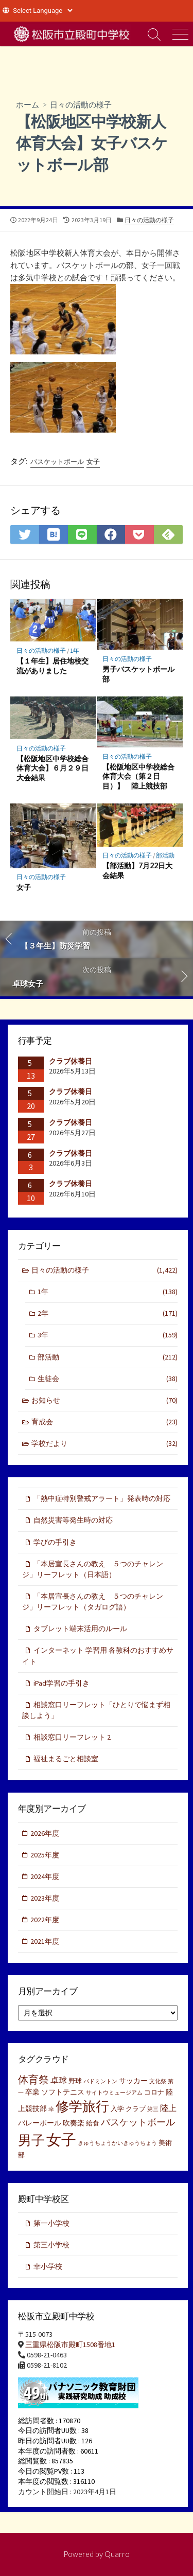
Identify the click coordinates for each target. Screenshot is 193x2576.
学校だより (104, 1443)
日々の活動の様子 (81, 104)
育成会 (104, 1422)
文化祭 (157, 2081)
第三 (153, 2109)
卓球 (58, 2080)
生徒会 (108, 1378)
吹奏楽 (73, 2122)
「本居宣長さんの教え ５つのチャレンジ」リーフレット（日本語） (92, 1569)
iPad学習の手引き (61, 1683)
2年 (108, 1313)
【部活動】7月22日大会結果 (137, 870)
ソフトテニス (62, 2092)
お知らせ (104, 1400)
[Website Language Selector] (42, 10)
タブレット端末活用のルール (80, 1628)
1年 (74, 650)
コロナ (154, 2092)
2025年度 (44, 1854)
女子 (93, 461)
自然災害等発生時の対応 (73, 1520)
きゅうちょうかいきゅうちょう (117, 2143)
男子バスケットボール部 (138, 674)
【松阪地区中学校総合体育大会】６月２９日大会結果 (52, 768)
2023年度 (44, 1898)
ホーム (27, 104)
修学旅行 (82, 2106)
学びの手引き (55, 1542)
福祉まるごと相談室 (65, 1758)
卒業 (32, 2092)
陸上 (168, 2108)
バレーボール (39, 2122)
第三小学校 (51, 2244)
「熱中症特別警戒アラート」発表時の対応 (101, 1498)
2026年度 (44, 1833)
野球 (75, 2081)
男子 (31, 2140)
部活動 (165, 855)
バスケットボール (57, 461)
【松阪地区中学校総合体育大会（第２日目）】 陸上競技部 (138, 776)
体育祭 (33, 2079)
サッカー (133, 2080)
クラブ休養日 (70, 1061)
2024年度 (44, 1876)
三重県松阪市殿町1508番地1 (70, 2344)
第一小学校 (51, 2223)
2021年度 (44, 1941)
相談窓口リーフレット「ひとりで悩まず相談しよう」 (96, 1710)
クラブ (136, 2109)
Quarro (117, 2554)
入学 (117, 2109)
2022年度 (44, 1919)
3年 (108, 1335)
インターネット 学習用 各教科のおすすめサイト (97, 1655)
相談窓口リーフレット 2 (72, 1737)
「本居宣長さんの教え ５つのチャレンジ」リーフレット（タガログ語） (92, 1601)
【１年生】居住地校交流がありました (52, 665)
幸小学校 (47, 2266)
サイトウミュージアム (114, 2092)
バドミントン (100, 2081)
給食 (92, 2123)
